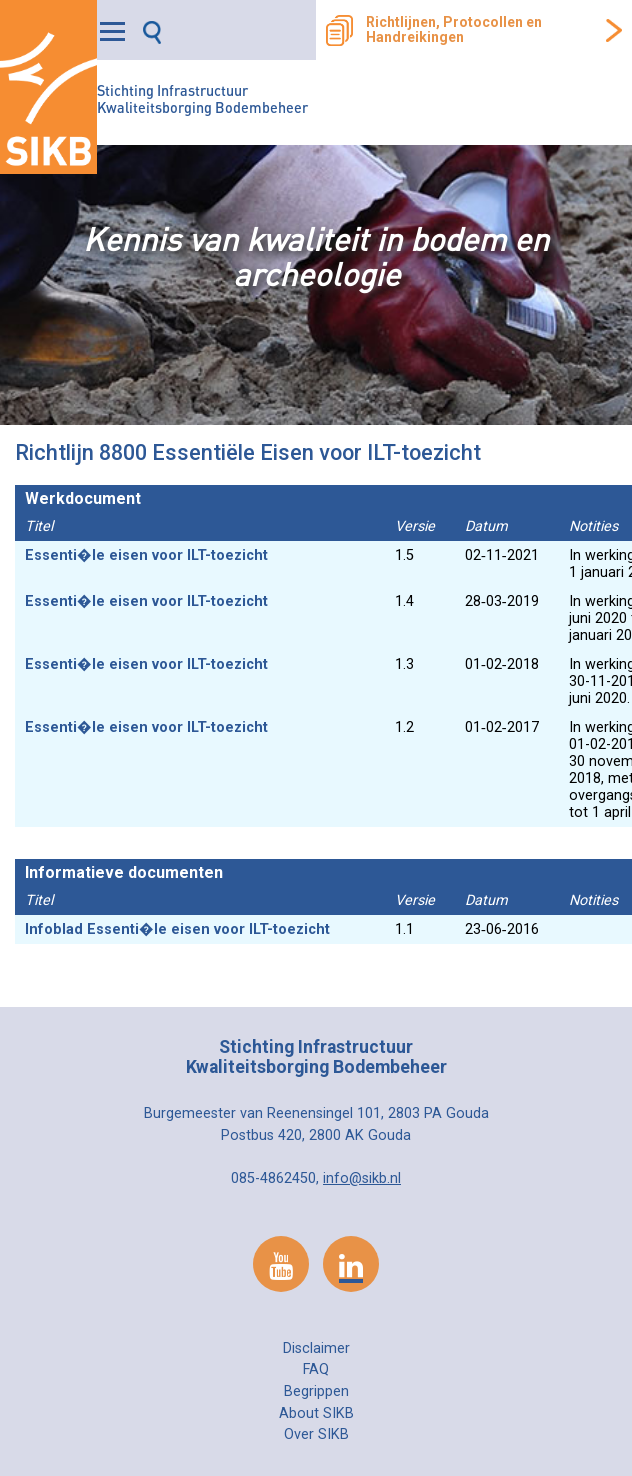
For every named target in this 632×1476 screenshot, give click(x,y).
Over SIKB (316, 1434)
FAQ (316, 1369)
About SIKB (316, 1413)
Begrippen (316, 1391)
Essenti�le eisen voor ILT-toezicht (146, 555)
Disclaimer (316, 1348)
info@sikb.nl (362, 1178)
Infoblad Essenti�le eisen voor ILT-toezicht (177, 929)
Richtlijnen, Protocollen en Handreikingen (454, 30)
